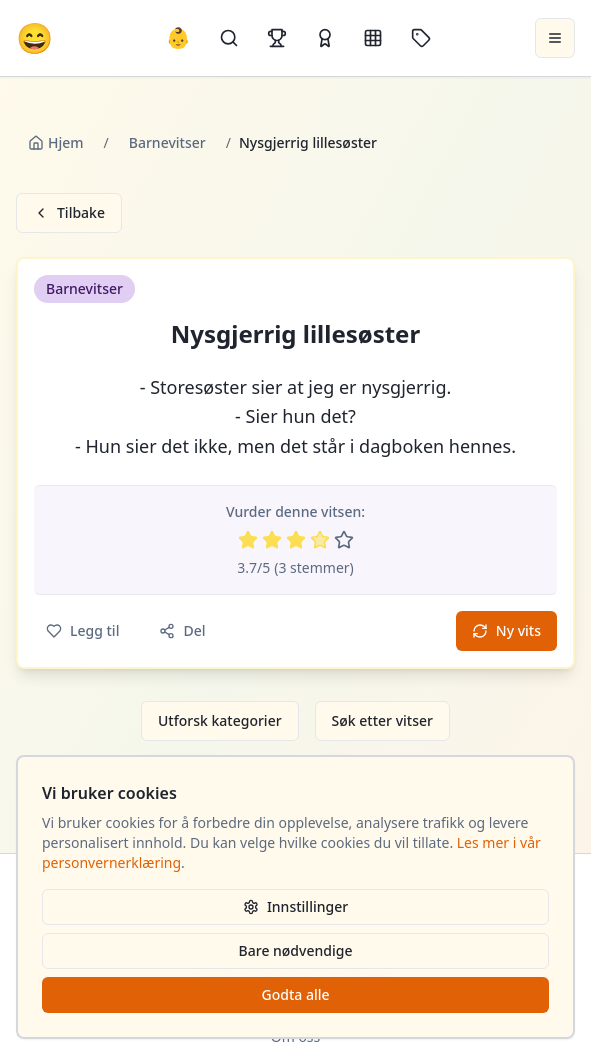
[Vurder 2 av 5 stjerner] (272, 540)
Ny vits (506, 630)
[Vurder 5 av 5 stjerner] (344, 540)
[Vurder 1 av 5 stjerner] (248, 540)
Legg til (82, 630)
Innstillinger (295, 906)
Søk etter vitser (382, 720)
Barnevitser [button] (84, 288)
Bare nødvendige (296, 950)
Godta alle (295, 994)
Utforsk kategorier (220, 720)
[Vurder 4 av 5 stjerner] (320, 540)
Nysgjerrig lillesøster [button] (295, 334)
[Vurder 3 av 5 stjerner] (296, 540)
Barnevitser (167, 142)
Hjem (56, 142)
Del (182, 630)
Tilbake (69, 212)
